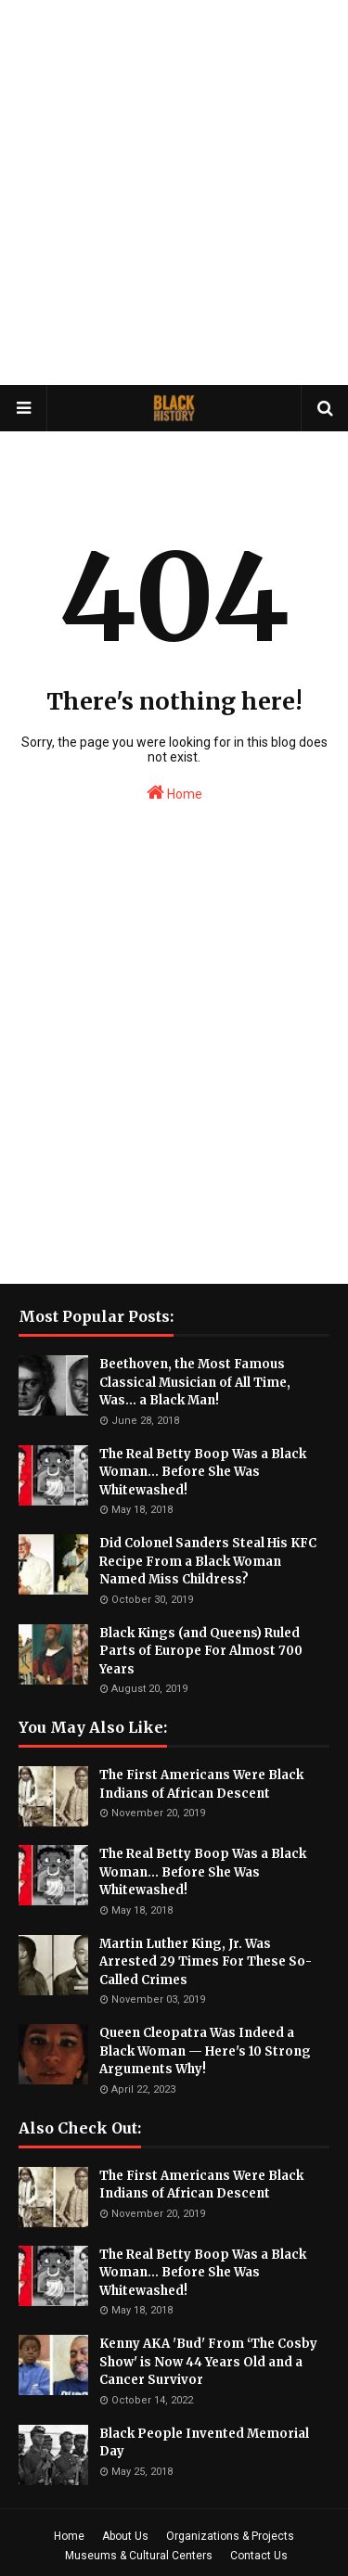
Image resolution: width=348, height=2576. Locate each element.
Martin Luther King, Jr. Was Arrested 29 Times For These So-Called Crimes (205, 1962)
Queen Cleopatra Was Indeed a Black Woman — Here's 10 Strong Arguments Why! (205, 2051)
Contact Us (259, 2555)
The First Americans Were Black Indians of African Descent (201, 1784)
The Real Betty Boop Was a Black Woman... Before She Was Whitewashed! (202, 1472)
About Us (125, 2536)
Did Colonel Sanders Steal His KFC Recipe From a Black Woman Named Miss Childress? (207, 1561)
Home (174, 792)
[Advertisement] (174, 192)
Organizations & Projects (230, 2536)
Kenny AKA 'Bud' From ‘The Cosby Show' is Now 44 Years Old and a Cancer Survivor (208, 2362)
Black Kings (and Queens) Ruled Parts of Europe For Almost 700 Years (201, 1651)
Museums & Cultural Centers (139, 2555)
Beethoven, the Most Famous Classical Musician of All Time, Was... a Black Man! (194, 1382)
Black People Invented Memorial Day (204, 2443)
